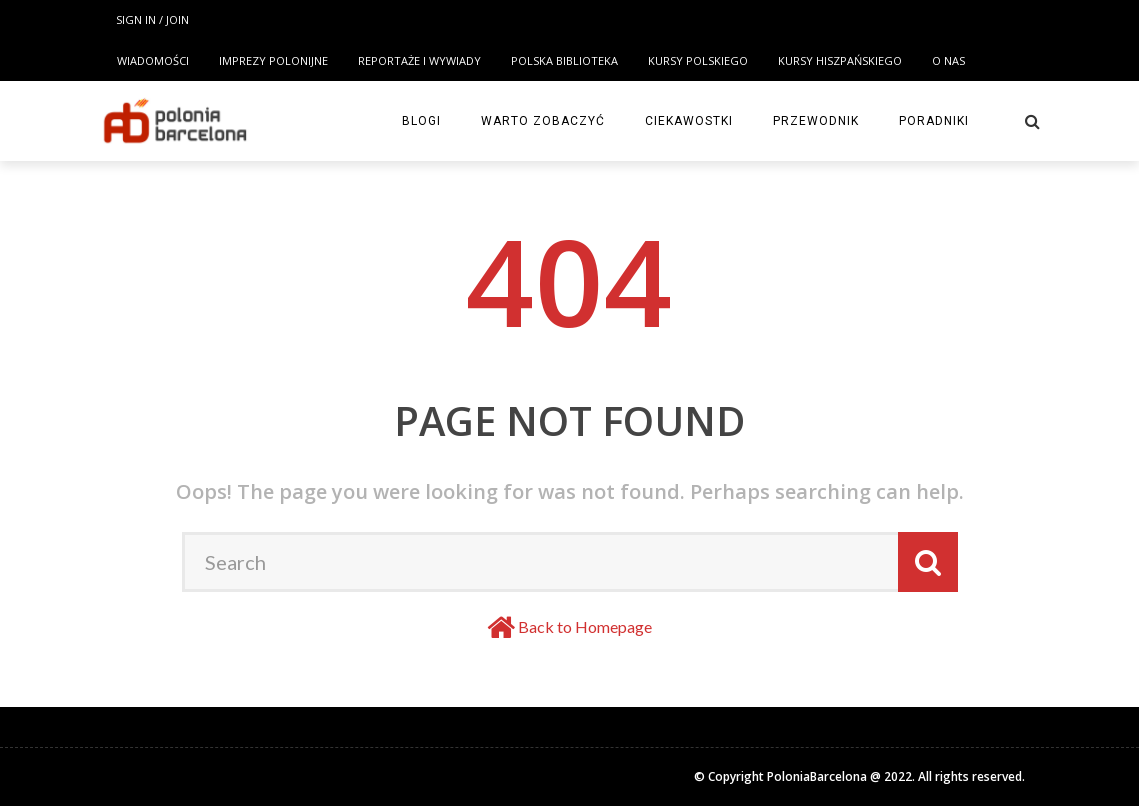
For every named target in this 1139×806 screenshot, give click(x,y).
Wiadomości (153, 60)
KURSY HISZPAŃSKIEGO (840, 60)
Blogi (421, 121)
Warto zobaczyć (543, 121)
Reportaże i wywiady (419, 60)
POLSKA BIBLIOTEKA (564, 60)
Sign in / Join (152, 19)
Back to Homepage (585, 626)
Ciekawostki (689, 121)
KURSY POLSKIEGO (698, 60)
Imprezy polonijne (273, 60)
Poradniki (934, 121)
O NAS (948, 60)
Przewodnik (816, 121)
